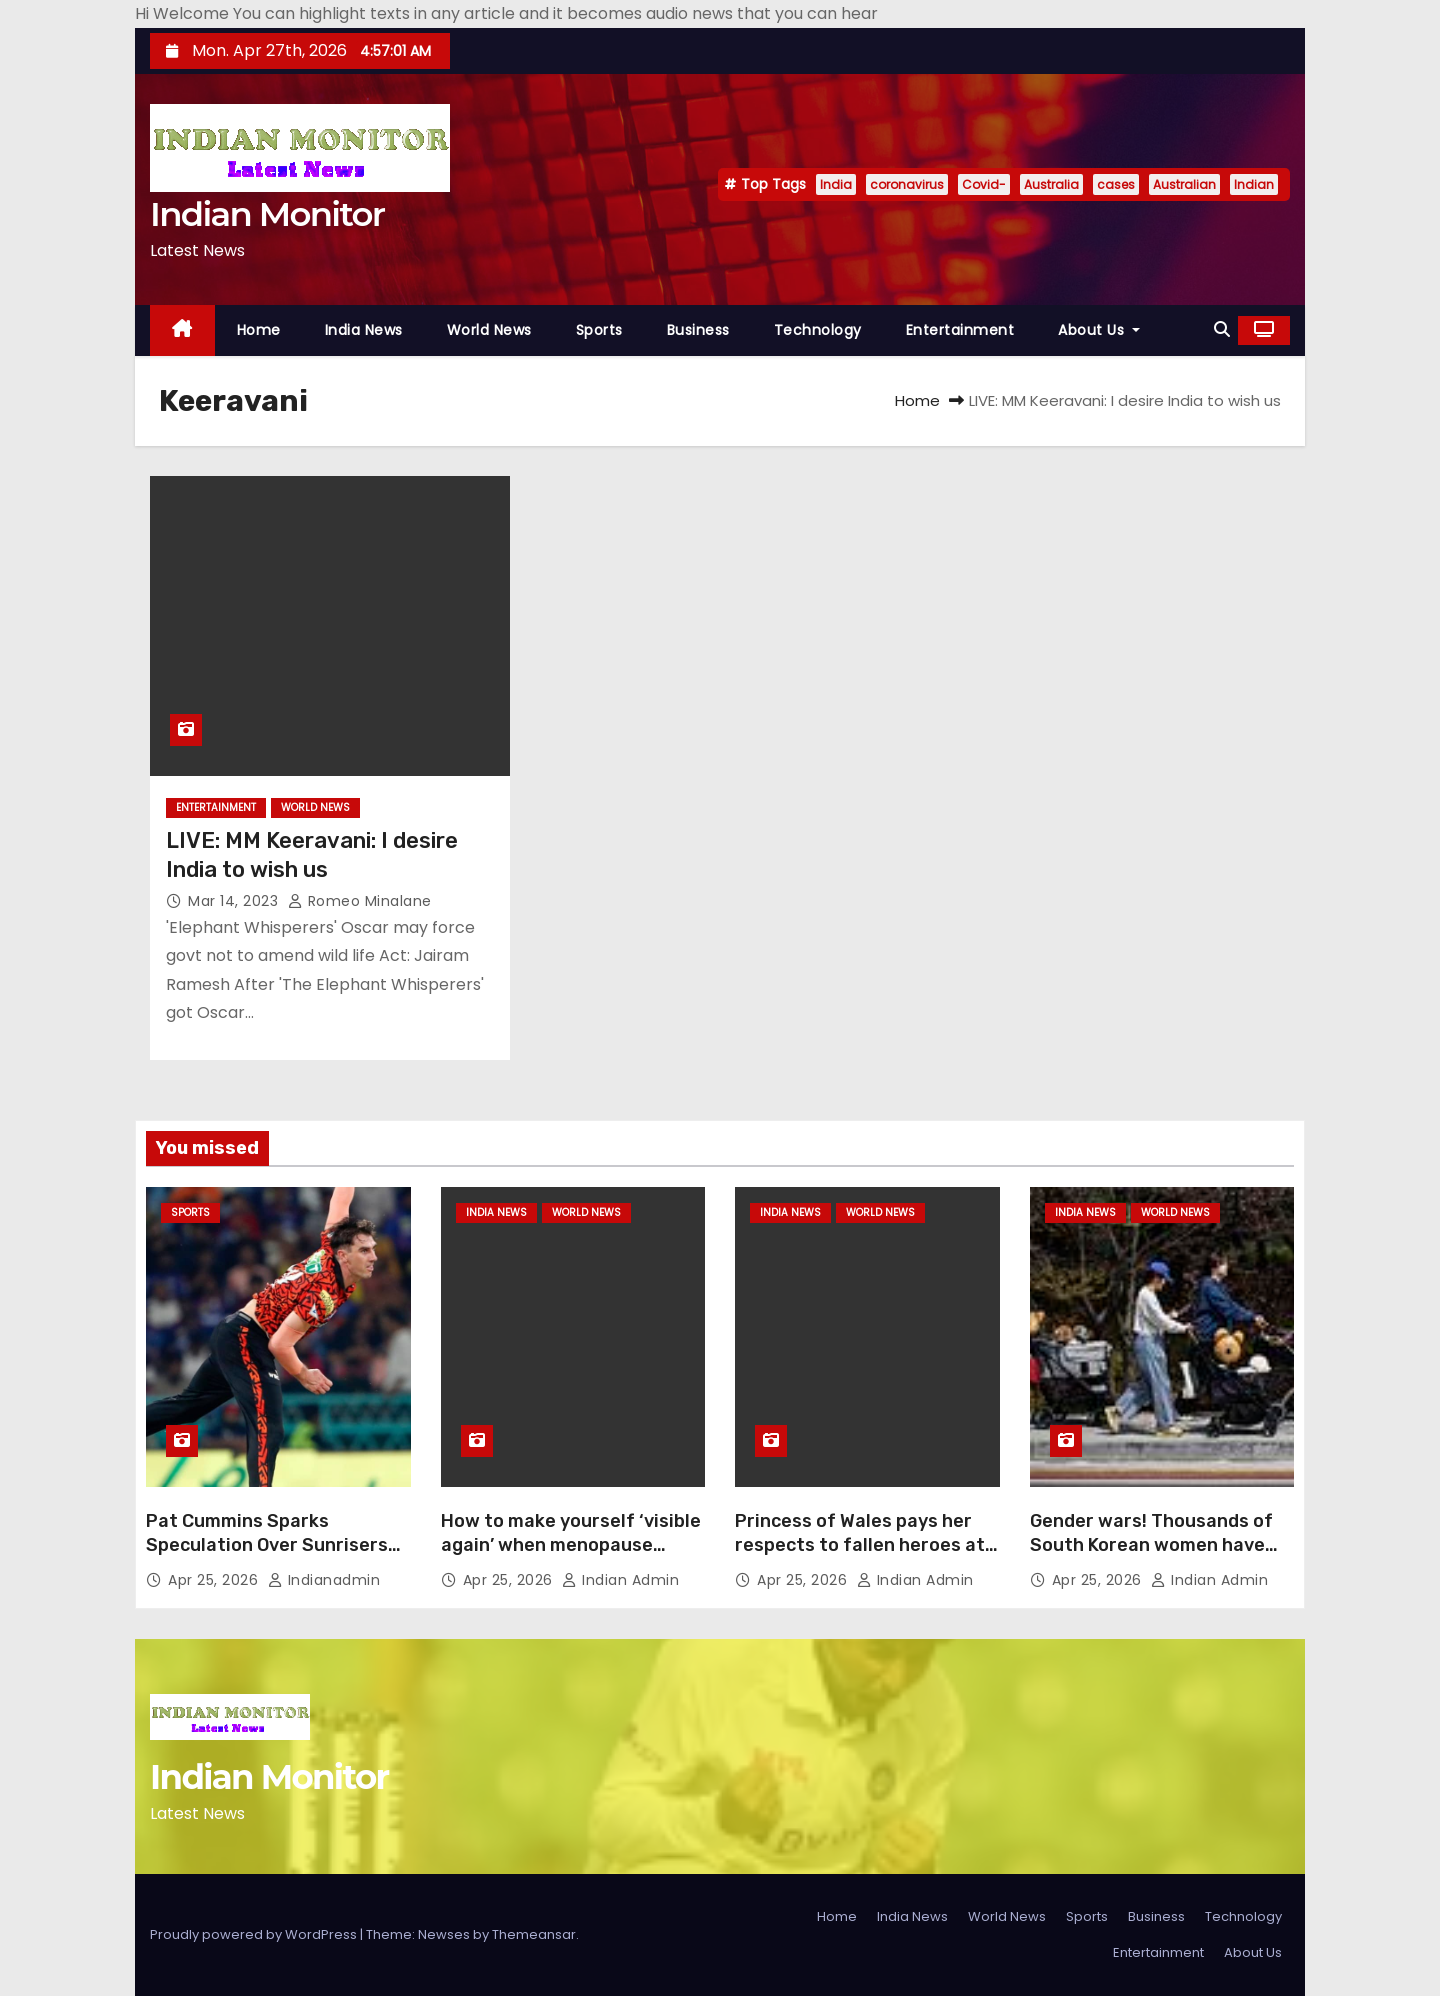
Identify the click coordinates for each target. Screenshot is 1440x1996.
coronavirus (907, 184)
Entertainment (960, 330)
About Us (1099, 330)
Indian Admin (620, 1580)
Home (259, 330)
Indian (1254, 184)
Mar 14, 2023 (235, 901)
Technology (818, 330)
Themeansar (534, 1934)
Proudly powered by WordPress (255, 1934)
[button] (1222, 329)
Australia (1051, 184)
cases (1116, 184)
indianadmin (324, 1580)
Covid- (984, 184)
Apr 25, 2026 (215, 1580)
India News (364, 330)
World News (489, 330)
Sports (599, 330)
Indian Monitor (267, 214)
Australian (1184, 184)
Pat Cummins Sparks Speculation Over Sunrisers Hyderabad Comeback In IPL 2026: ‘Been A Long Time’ (268, 1557)
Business (698, 330)
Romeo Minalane (360, 901)
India (836, 184)
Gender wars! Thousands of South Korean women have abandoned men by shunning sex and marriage (1155, 1557)
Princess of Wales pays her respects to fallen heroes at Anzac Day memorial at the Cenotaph (860, 1557)
